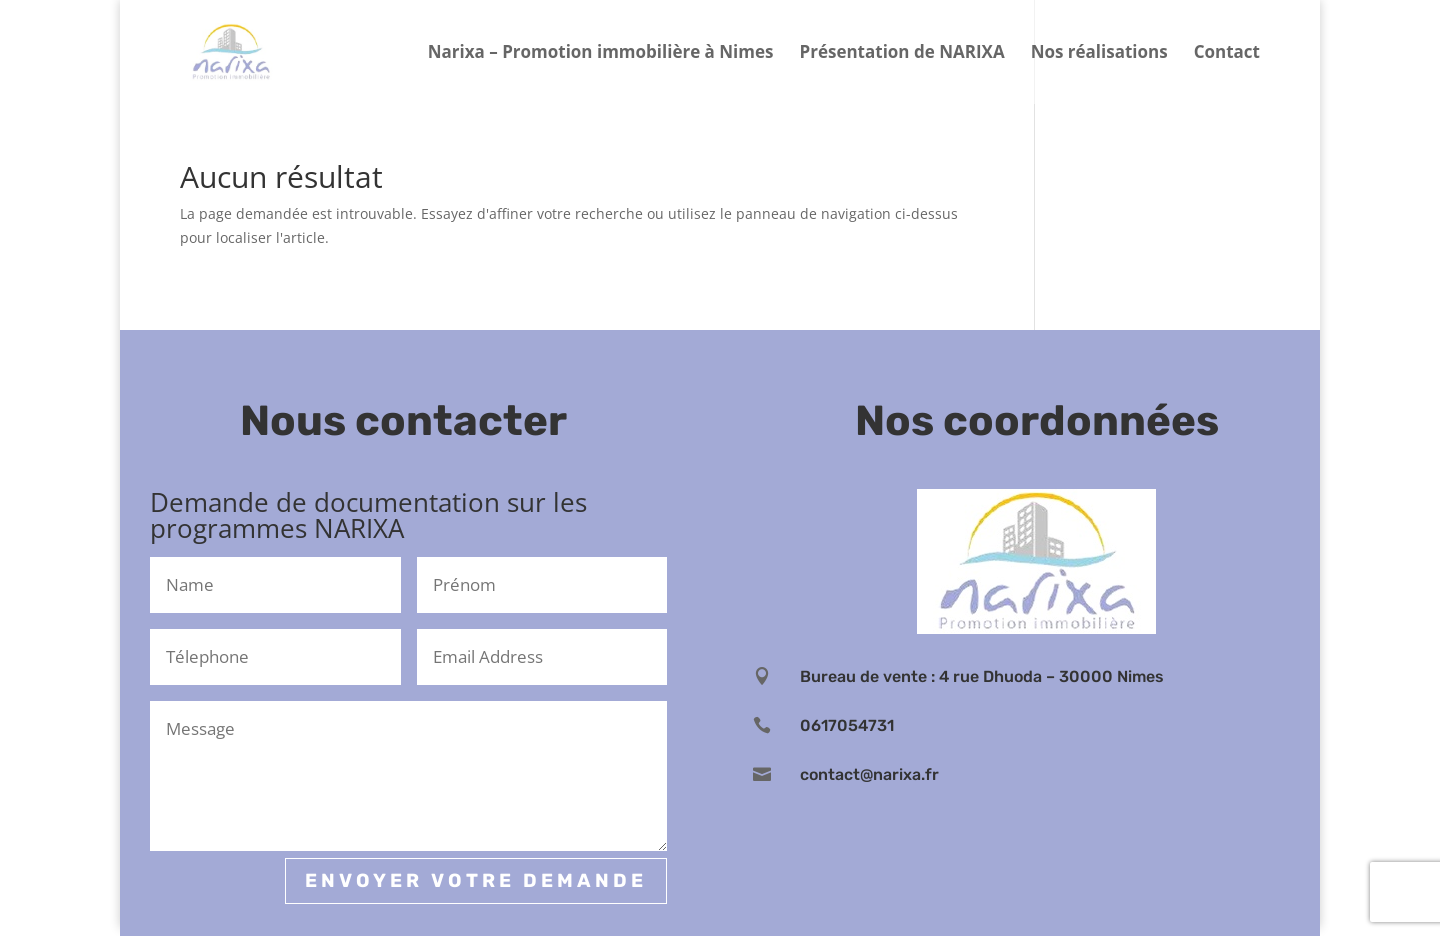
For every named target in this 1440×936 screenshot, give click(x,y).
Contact (1227, 54)
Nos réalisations (1099, 54)
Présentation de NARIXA (902, 54)
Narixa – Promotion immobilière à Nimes (601, 54)
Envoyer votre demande (476, 880)
